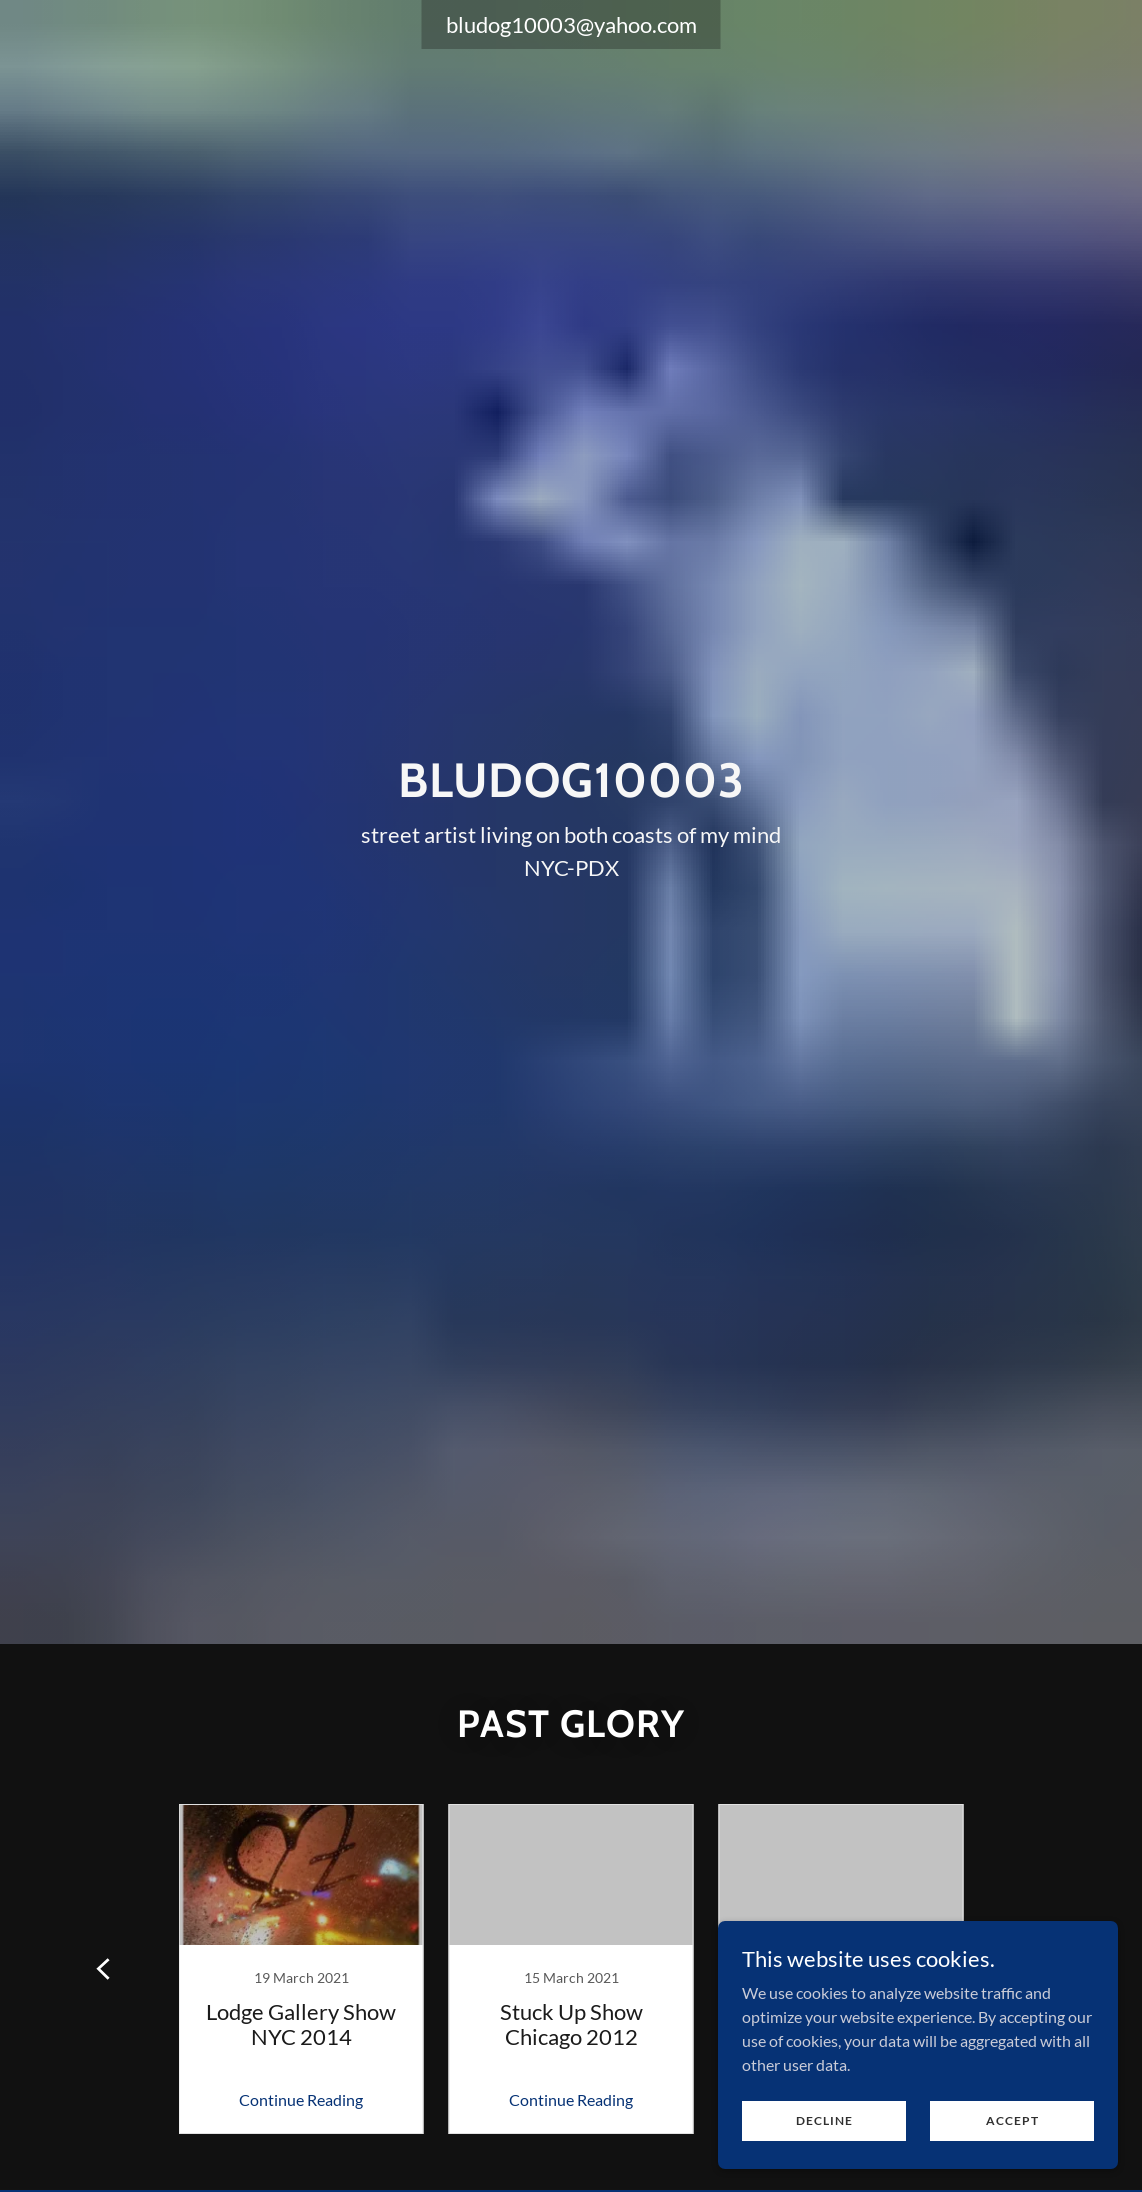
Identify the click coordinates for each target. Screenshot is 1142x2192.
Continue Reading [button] (301, 2099)
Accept (1012, 2120)
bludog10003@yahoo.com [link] (571, 24)
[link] (301, 1969)
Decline (824, 2120)
